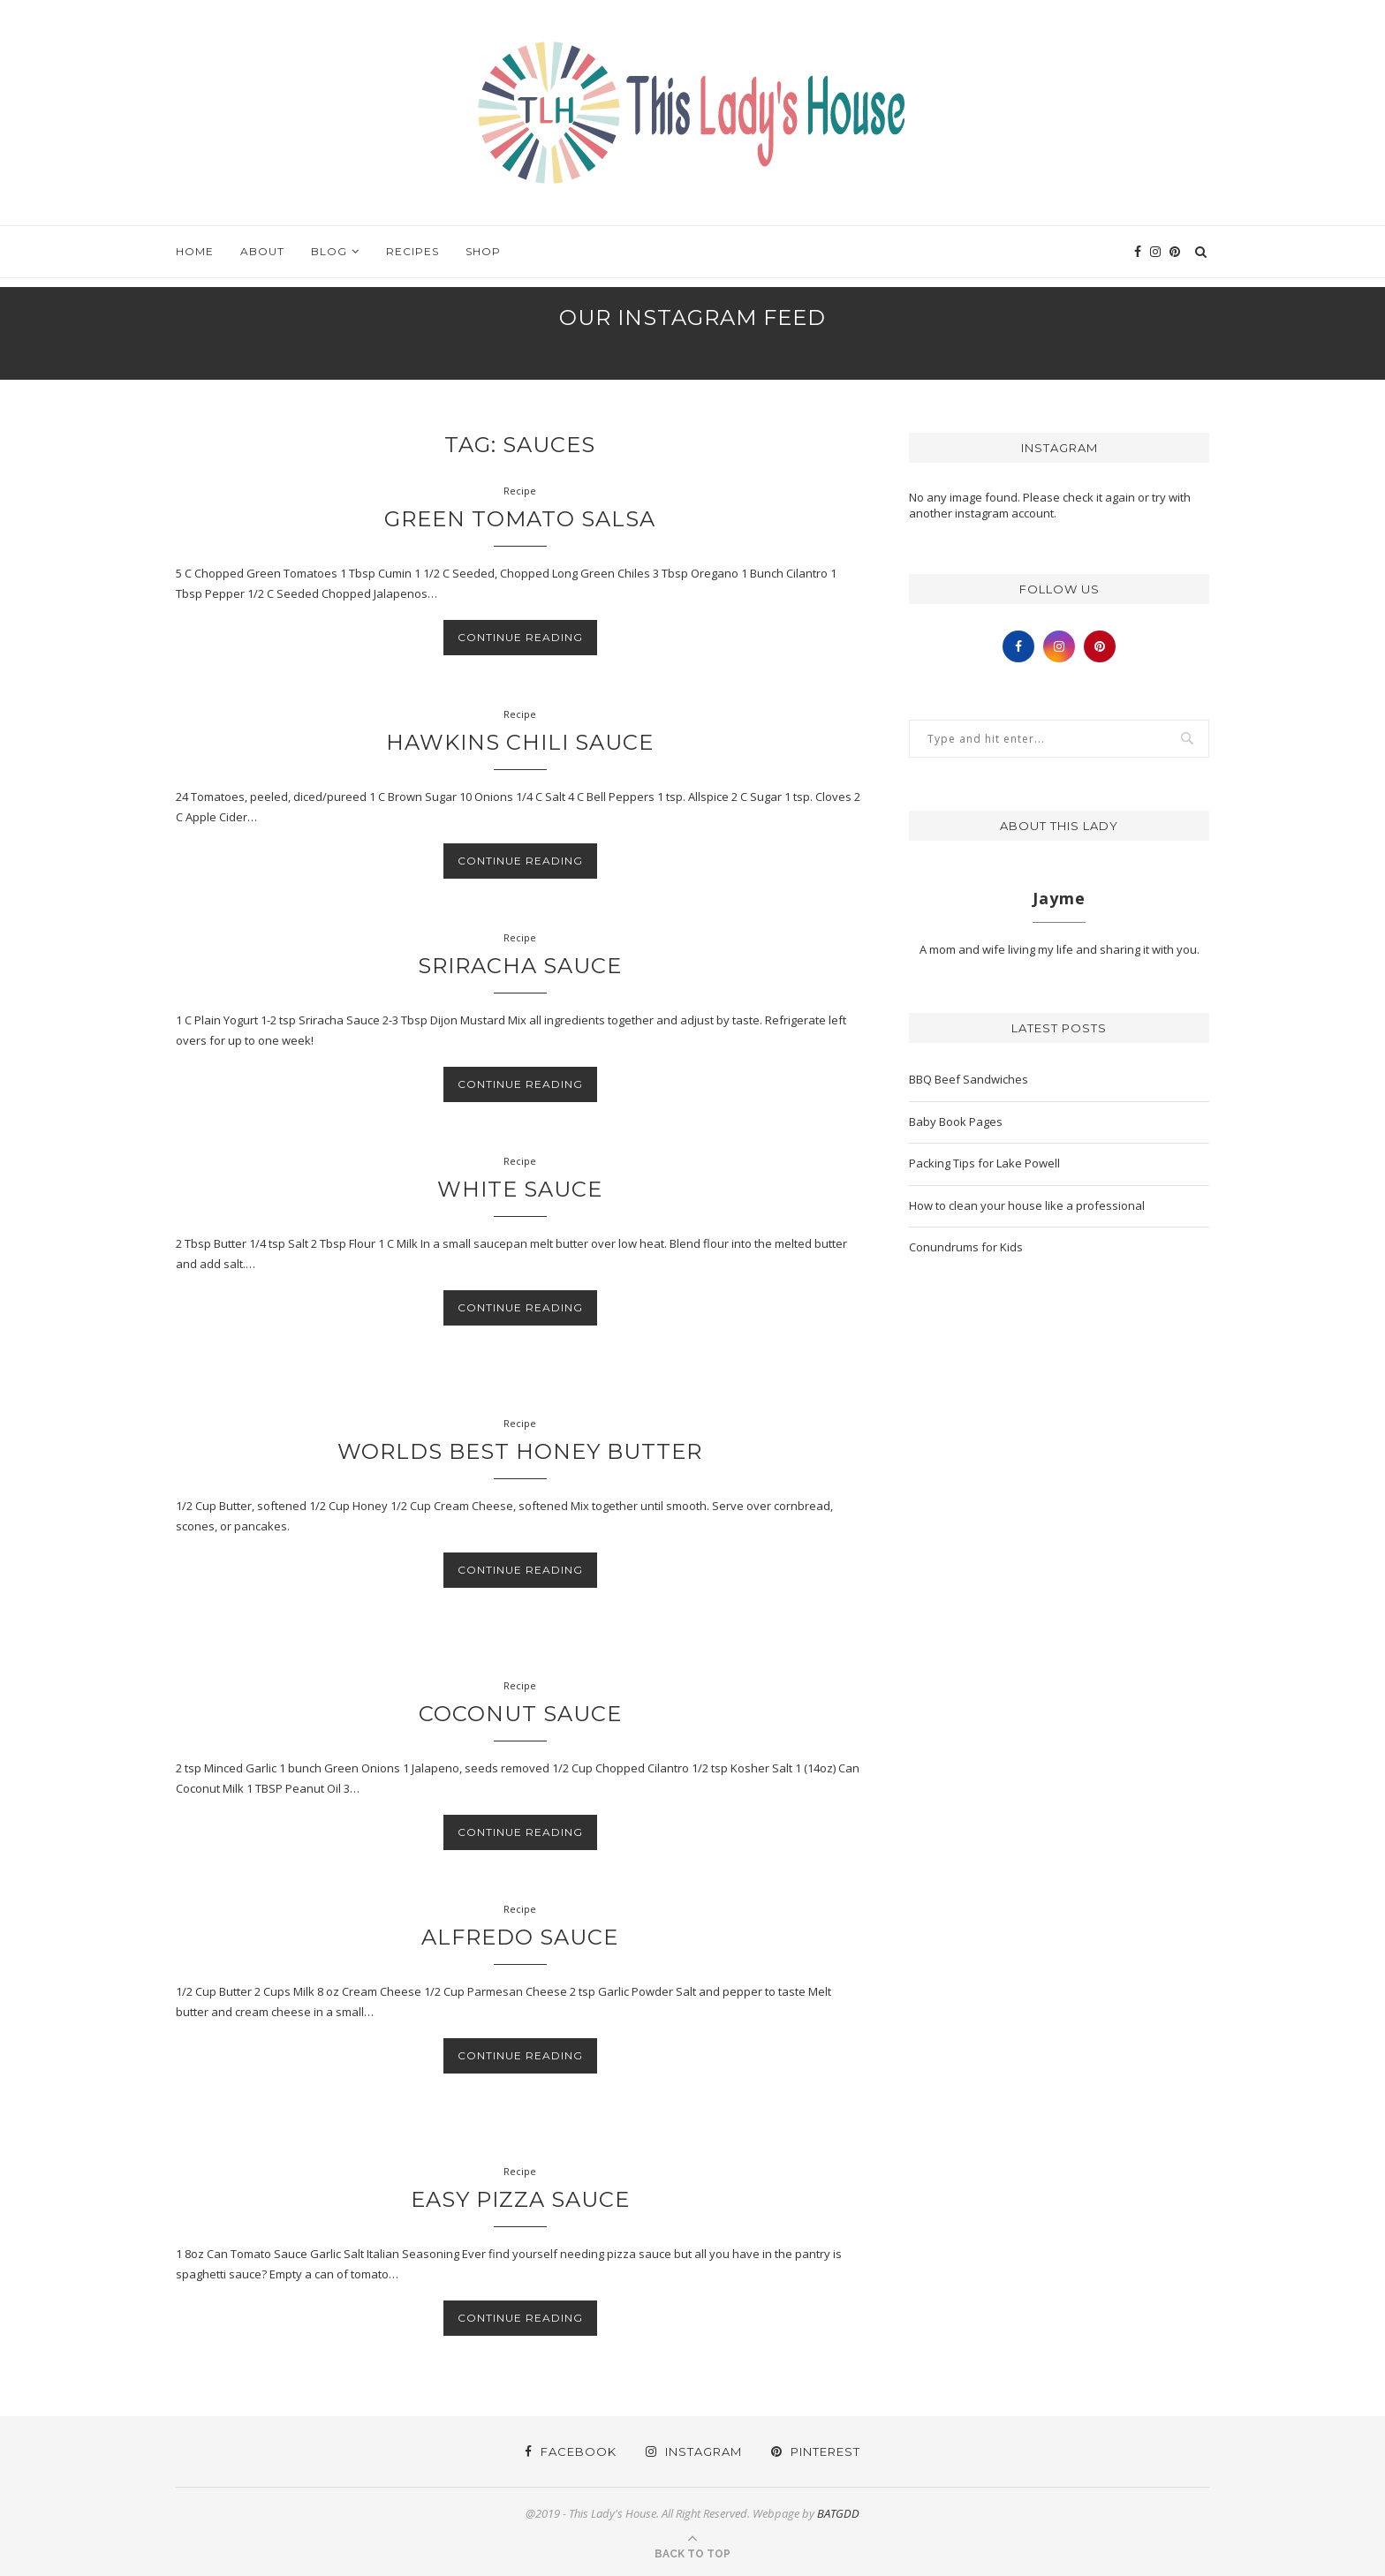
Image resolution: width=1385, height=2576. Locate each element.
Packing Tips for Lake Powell (984, 1163)
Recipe (519, 490)
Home (195, 251)
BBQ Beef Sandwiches (968, 1079)
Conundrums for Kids (966, 1247)
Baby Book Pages (956, 1121)
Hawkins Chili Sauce (520, 742)
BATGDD (838, 2513)
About (262, 251)
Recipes (412, 251)
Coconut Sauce (520, 1713)
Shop (483, 251)
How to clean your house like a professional (1027, 1205)
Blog (329, 251)
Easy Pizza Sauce (520, 2199)
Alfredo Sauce (519, 1937)
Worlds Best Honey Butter (519, 1451)
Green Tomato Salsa (519, 519)
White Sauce (519, 1189)
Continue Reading (520, 637)
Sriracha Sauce (520, 965)
